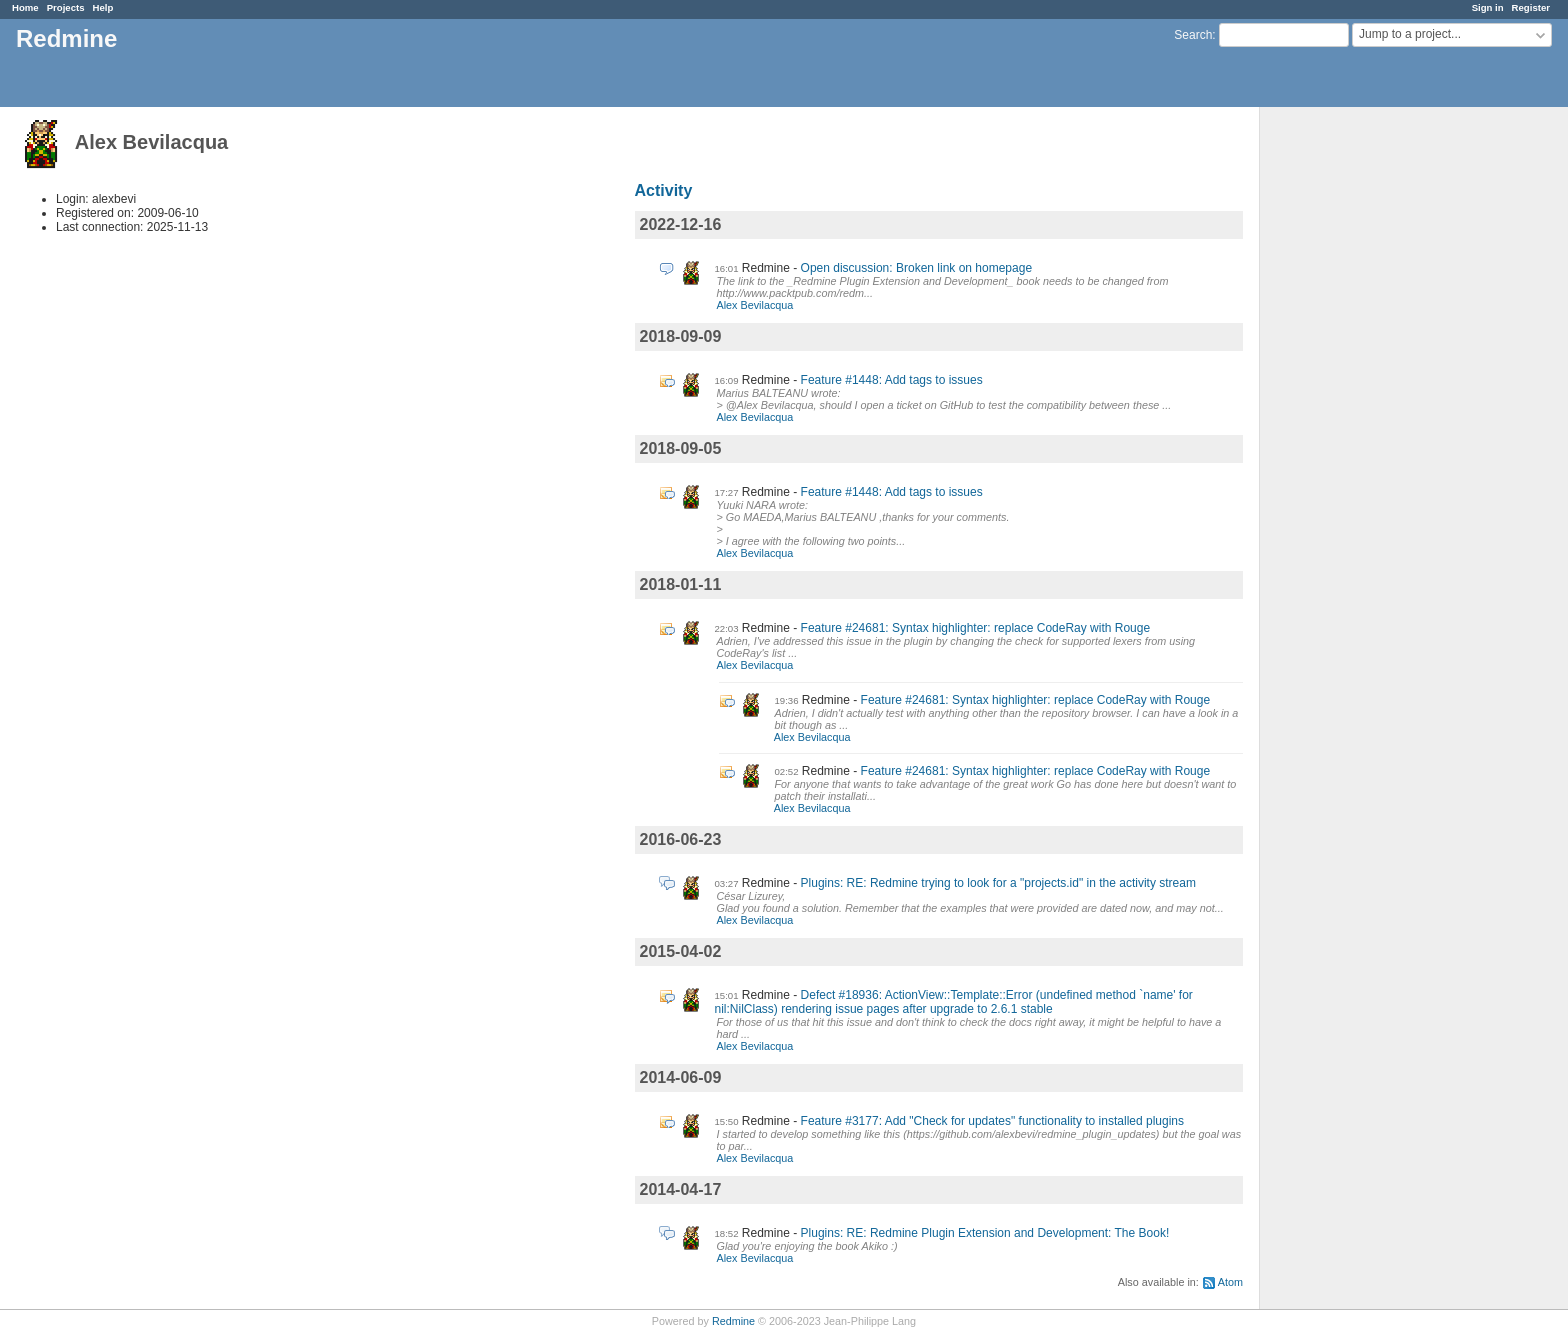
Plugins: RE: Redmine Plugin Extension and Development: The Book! (985, 1233)
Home (25, 7)
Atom (1230, 1282)
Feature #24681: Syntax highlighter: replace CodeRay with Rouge (976, 628)
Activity (664, 190)
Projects (66, 7)
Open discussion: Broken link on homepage (916, 268)
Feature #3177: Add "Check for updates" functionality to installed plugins (992, 1121)
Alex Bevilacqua (755, 305)
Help (103, 7)
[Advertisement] (1360, 421)
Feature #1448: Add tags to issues (892, 380)
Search (1193, 35)
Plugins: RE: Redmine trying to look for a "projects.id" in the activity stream (998, 883)
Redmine (733, 1321)
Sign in (1488, 7)
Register (1531, 7)
